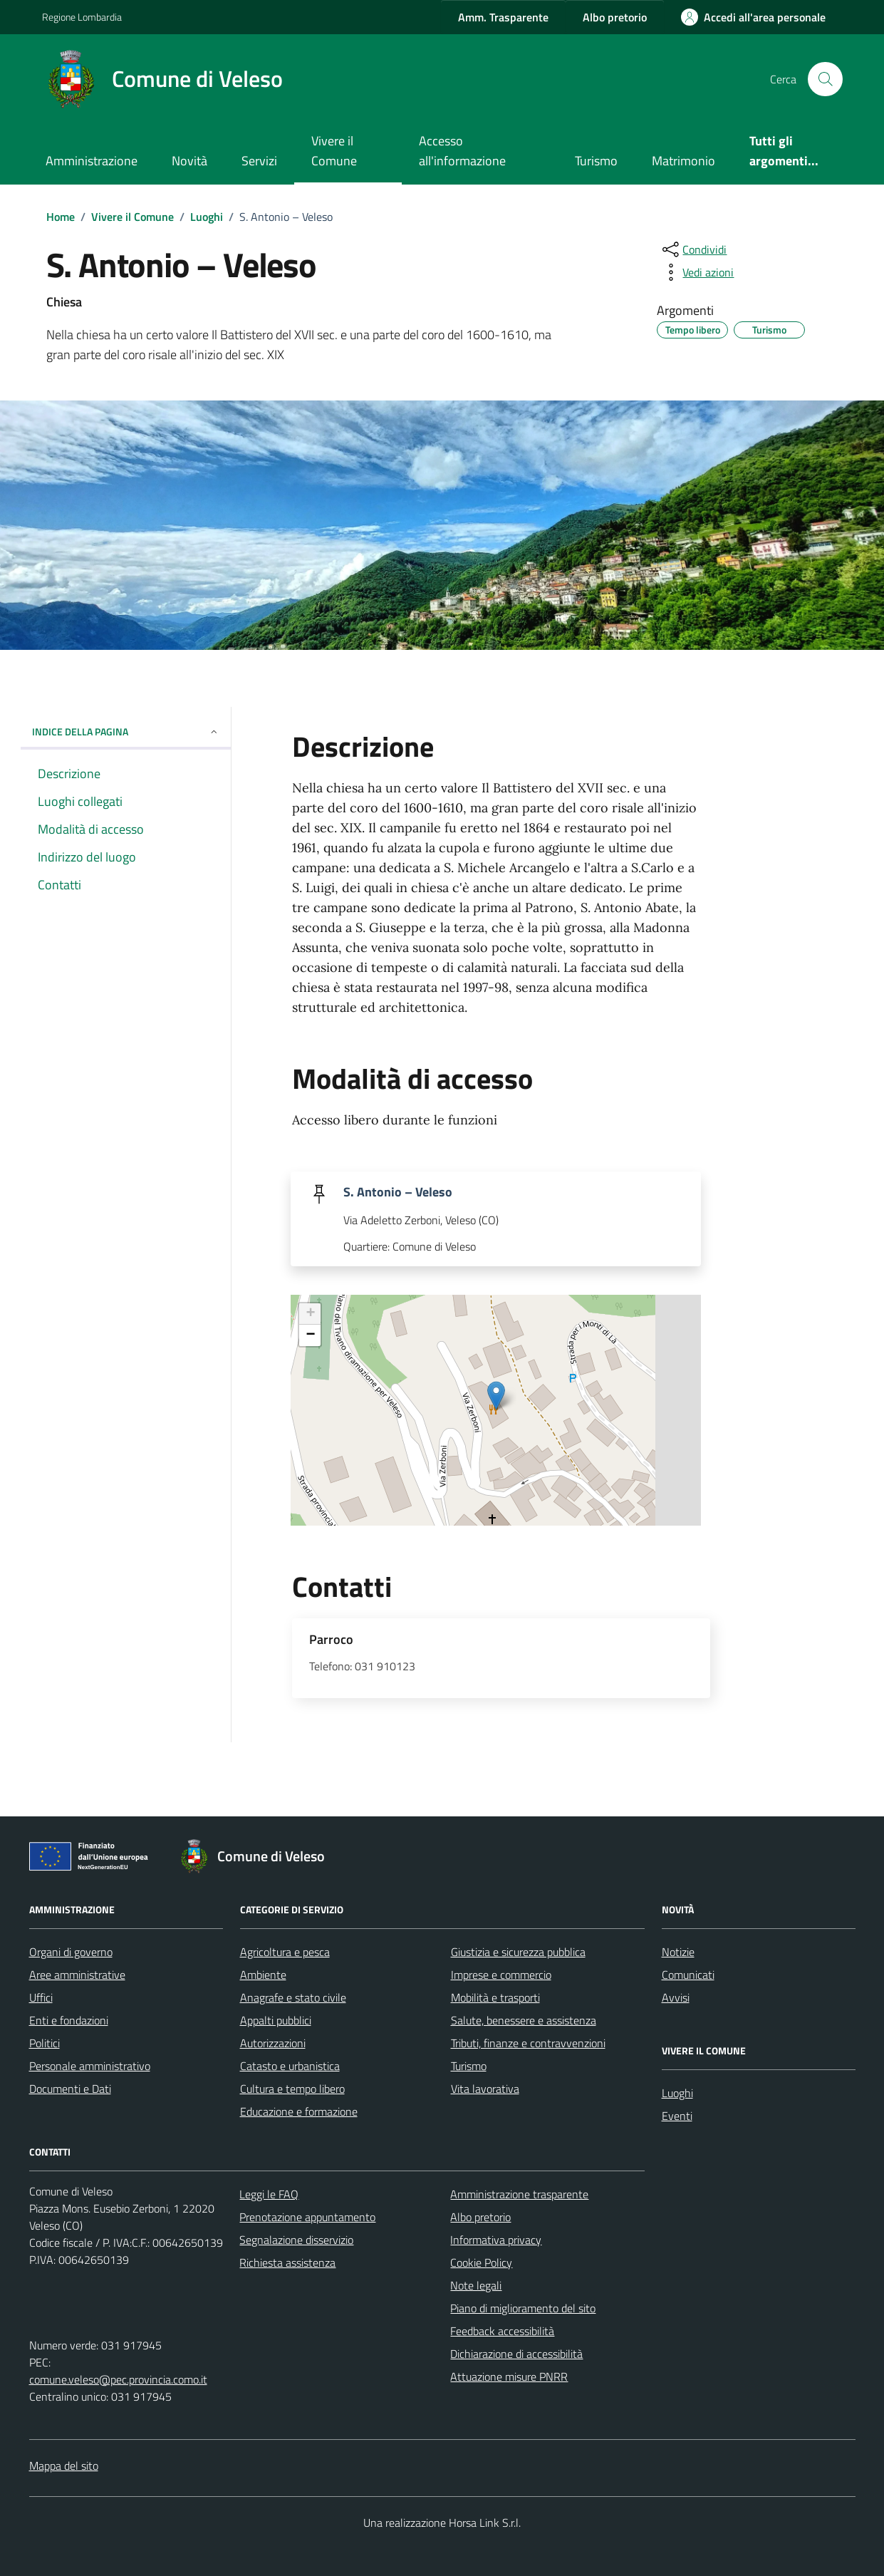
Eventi (677, 2115)
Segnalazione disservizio (296, 2239)
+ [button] (310, 1314)
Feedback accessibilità (502, 2330)
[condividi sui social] (693, 249)
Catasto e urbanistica (290, 2065)
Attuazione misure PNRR (509, 2376)
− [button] (310, 1335)
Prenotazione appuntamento (307, 2216)
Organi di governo (71, 1951)
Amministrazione (91, 160)
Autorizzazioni (273, 2043)
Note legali (475, 2285)
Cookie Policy (481, 2262)
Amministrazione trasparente (519, 2194)
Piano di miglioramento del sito (523, 2308)
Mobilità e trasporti (495, 1997)
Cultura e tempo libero (292, 2088)
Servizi (259, 160)
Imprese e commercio (501, 1974)
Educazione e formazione (299, 2111)
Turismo (596, 160)
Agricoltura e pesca (285, 1951)
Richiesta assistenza (287, 2262)
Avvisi (676, 1997)
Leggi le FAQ (268, 2194)
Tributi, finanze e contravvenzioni (528, 2043)
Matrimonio (683, 160)
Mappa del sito (63, 2465)
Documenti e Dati (70, 2088)
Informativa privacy (495, 2239)
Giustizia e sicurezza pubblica (518, 1951)
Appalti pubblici (275, 2020)
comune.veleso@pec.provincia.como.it (118, 2379)
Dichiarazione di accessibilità (516, 2353)
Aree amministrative (77, 1974)
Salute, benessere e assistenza (523, 2020)
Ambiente (263, 1974)
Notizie (678, 1951)
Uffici (41, 1997)
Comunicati (688, 1974)
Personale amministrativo (89, 2065)
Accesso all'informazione (462, 150)
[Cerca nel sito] (825, 79)
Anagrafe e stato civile (293, 1997)
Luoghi (677, 2092)
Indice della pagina (125, 731)
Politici (44, 2043)
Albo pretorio (480, 2216)
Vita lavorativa (485, 2088)
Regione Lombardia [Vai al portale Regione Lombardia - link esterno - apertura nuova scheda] (82, 16)
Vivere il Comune (334, 150)
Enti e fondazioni (68, 2020)
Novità (189, 160)
